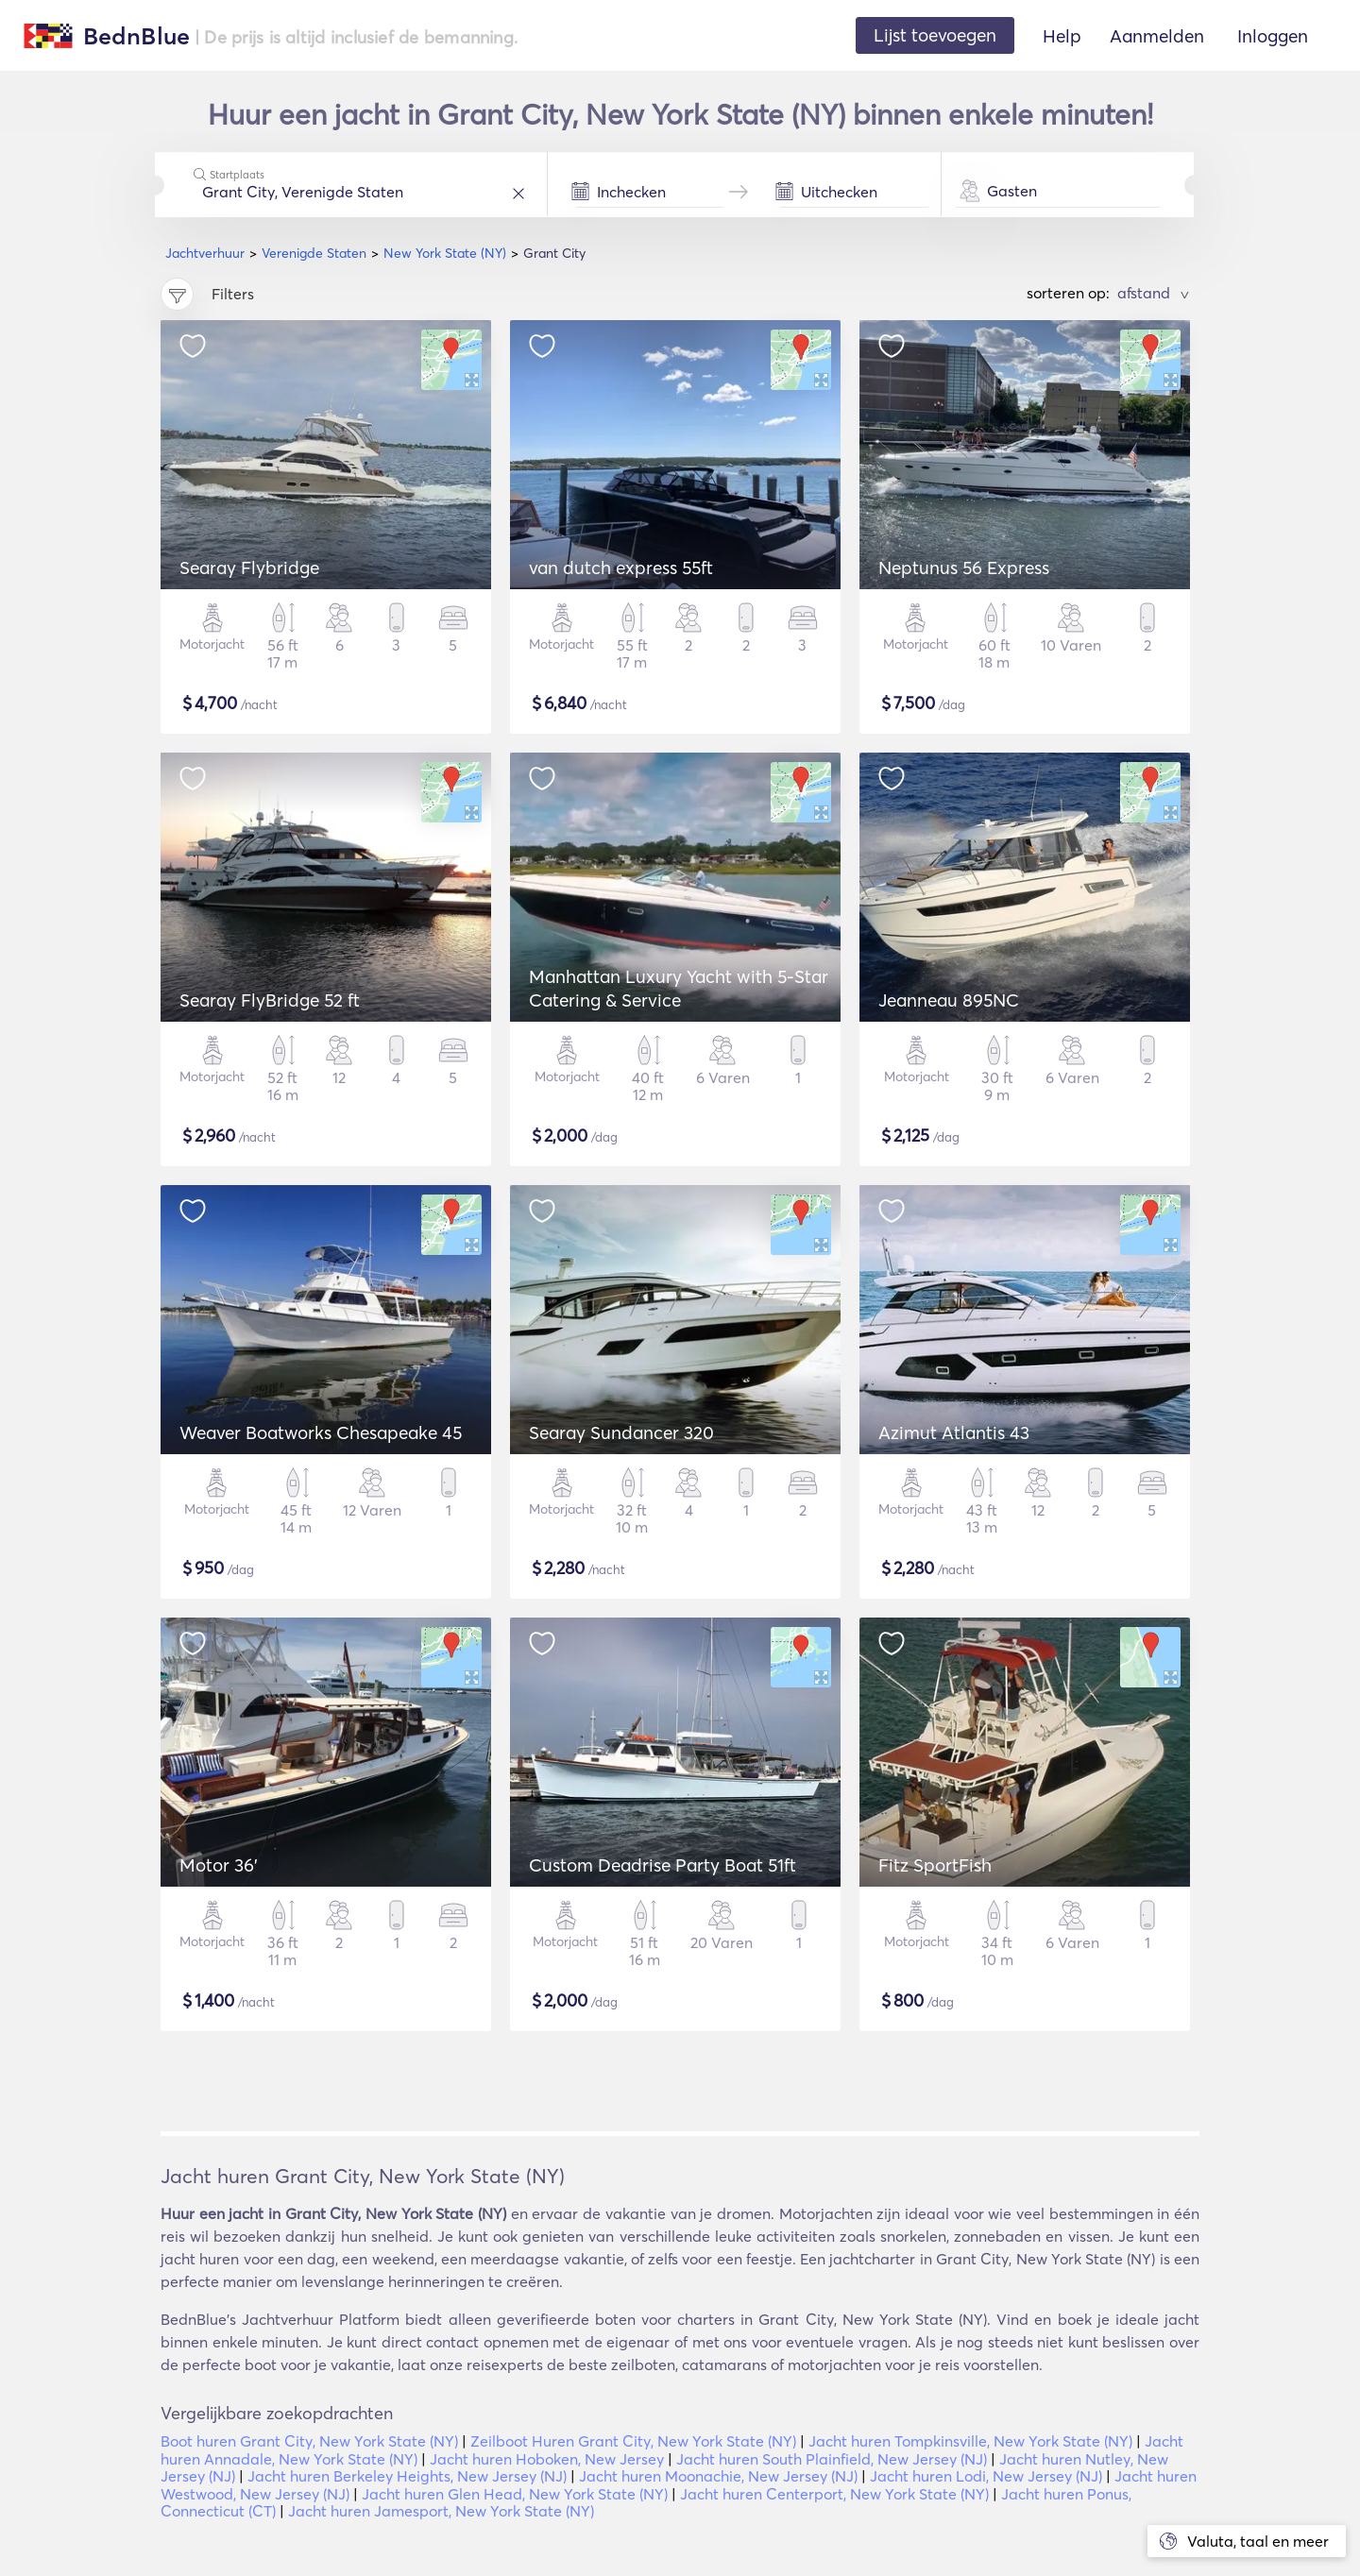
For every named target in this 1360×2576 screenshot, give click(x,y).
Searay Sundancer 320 (621, 1432)
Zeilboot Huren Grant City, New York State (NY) (633, 2441)
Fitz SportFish (935, 1865)
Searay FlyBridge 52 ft (269, 1000)
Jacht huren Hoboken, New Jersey (547, 2458)
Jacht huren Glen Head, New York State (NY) (515, 2493)
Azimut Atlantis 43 (953, 1432)
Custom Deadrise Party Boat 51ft (662, 1865)
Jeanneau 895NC (948, 1000)
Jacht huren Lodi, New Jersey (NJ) (986, 2475)
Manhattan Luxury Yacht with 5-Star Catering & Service (678, 988)
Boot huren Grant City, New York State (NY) (309, 2441)
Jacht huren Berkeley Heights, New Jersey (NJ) (407, 2475)
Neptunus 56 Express (963, 567)
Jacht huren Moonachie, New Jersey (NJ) (718, 2475)
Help (1062, 36)
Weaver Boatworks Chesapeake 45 (320, 1432)
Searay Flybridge (249, 567)
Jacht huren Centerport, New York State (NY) (834, 2493)
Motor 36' (218, 1865)
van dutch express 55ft (621, 567)
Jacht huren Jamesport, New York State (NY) (441, 2510)
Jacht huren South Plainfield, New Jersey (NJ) (831, 2458)
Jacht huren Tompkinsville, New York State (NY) (970, 2441)
